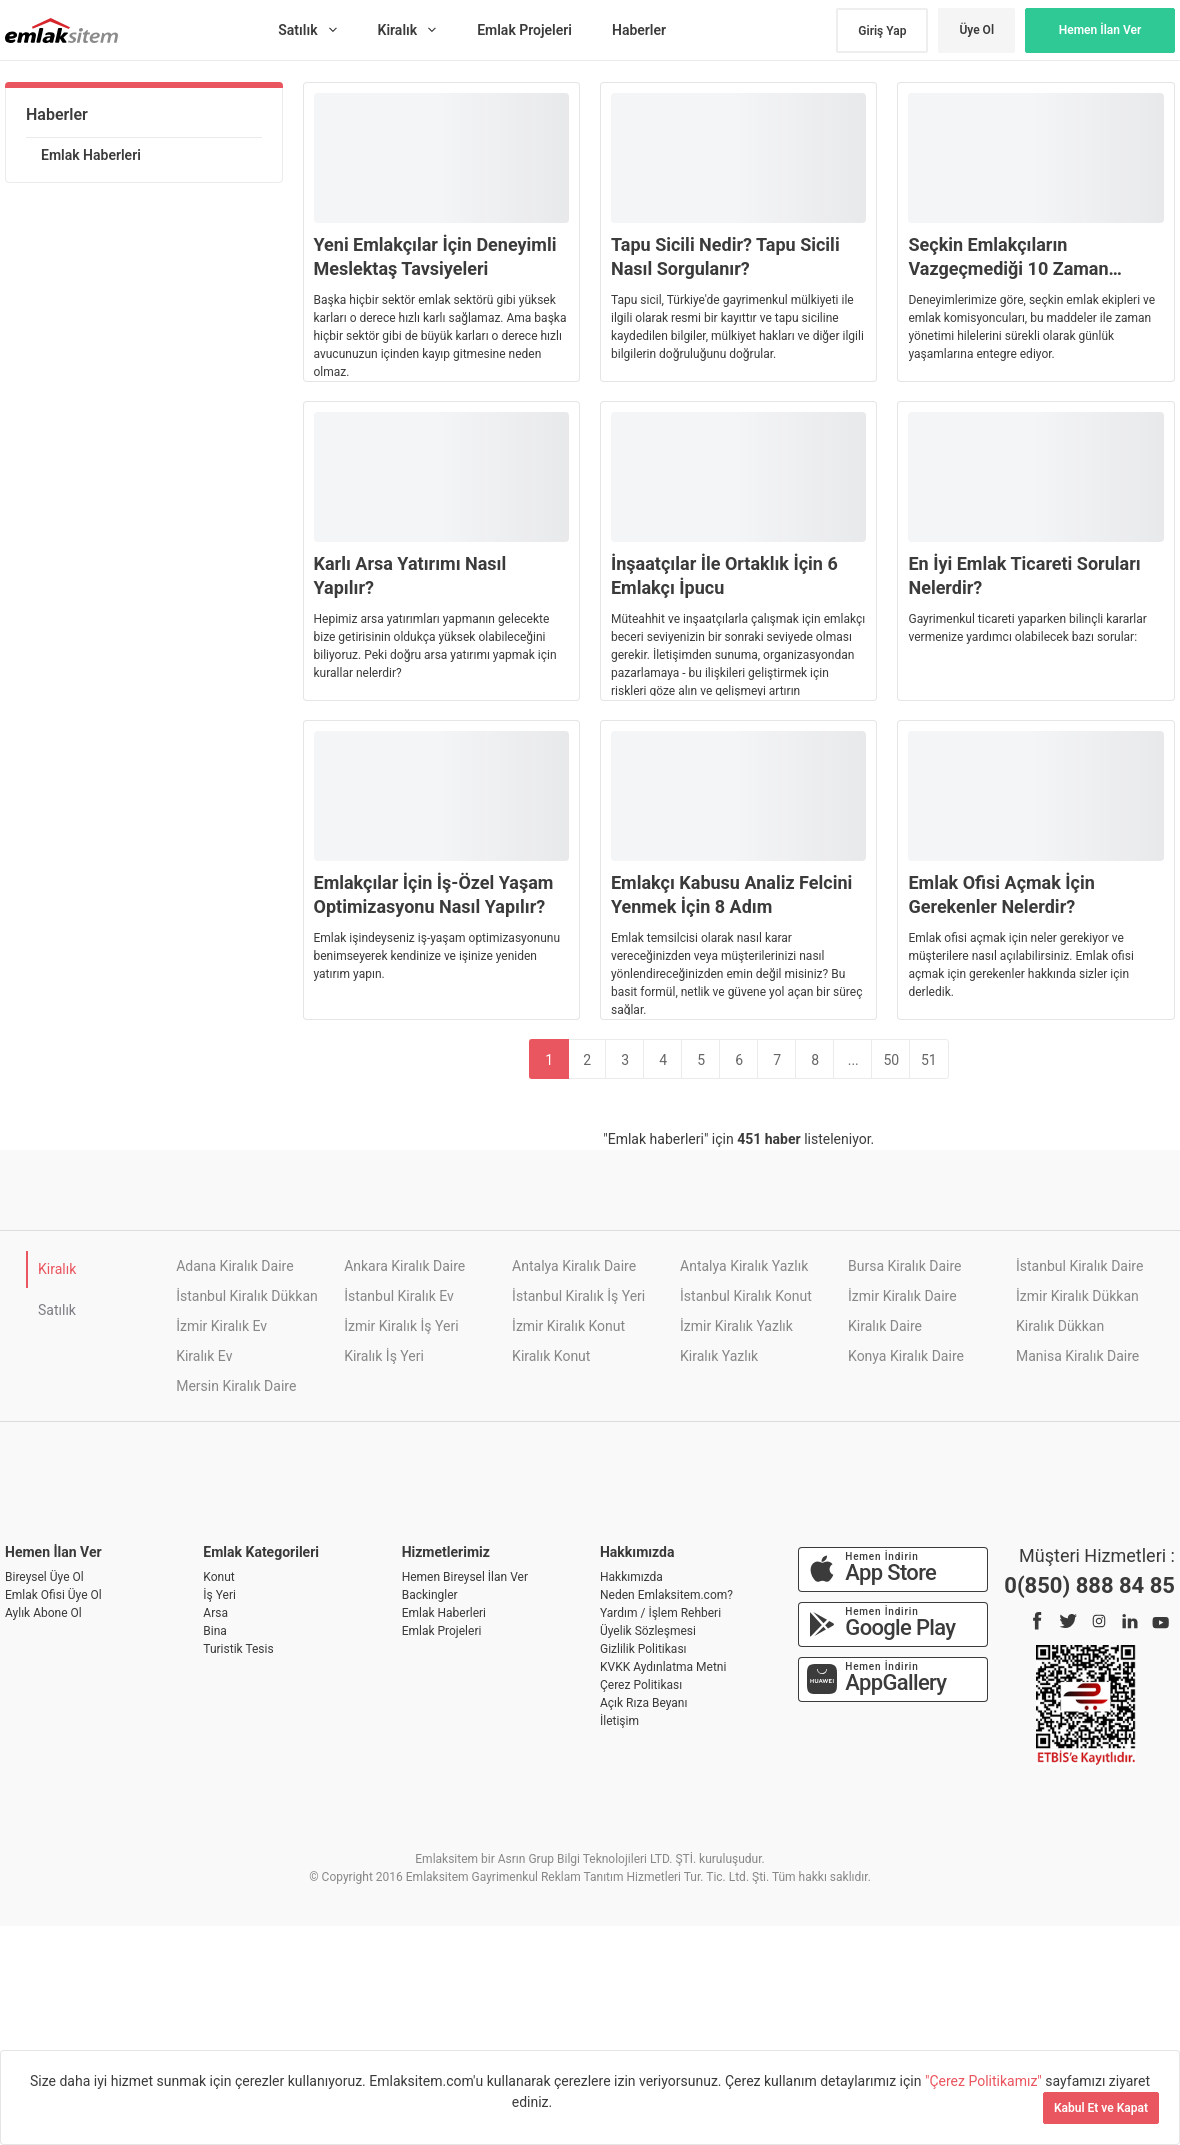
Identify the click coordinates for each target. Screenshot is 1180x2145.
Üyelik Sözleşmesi (648, 1631)
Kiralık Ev (204, 1356)
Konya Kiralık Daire (906, 1356)
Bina (215, 1631)
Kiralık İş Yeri (384, 1356)
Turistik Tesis (238, 1649)
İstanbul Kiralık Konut (746, 1296)
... (853, 1060)
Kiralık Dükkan (1060, 1326)
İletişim (619, 1721)
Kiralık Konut (551, 1356)
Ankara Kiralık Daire (404, 1266)
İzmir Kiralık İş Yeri (401, 1326)
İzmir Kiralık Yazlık (736, 1326)
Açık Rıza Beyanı (643, 1703)
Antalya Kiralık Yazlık (744, 1266)
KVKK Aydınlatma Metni (663, 1667)
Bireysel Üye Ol (44, 1577)
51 (929, 1060)
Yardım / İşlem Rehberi (660, 1613)
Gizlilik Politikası (643, 1649)
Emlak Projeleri (442, 1631)
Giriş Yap (882, 31)
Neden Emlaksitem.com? (666, 1595)
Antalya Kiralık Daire (574, 1266)
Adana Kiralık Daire (234, 1266)
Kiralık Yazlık (719, 1356)
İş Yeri (219, 1595)
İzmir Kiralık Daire (902, 1296)
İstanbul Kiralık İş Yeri (578, 1296)
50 (891, 1060)
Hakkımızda (631, 1577)
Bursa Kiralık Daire (904, 1266)
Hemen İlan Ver (1100, 30)
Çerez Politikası (641, 1685)
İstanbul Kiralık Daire (1079, 1266)
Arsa (215, 1613)
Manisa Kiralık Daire (1077, 1356)
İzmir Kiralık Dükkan (1077, 1296)
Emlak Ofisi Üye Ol (53, 1595)
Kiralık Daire (885, 1326)
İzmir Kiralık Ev (221, 1326)
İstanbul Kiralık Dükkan (247, 1296)
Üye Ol (976, 30)
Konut (218, 1577)
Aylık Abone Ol (43, 1613)
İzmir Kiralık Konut (568, 1326)
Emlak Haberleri (91, 155)
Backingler (430, 1595)
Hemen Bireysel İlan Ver (465, 1577)
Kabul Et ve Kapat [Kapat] (1101, 2108)
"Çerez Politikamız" (985, 2081)
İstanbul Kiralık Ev (399, 1296)
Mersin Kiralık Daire (236, 1386)
